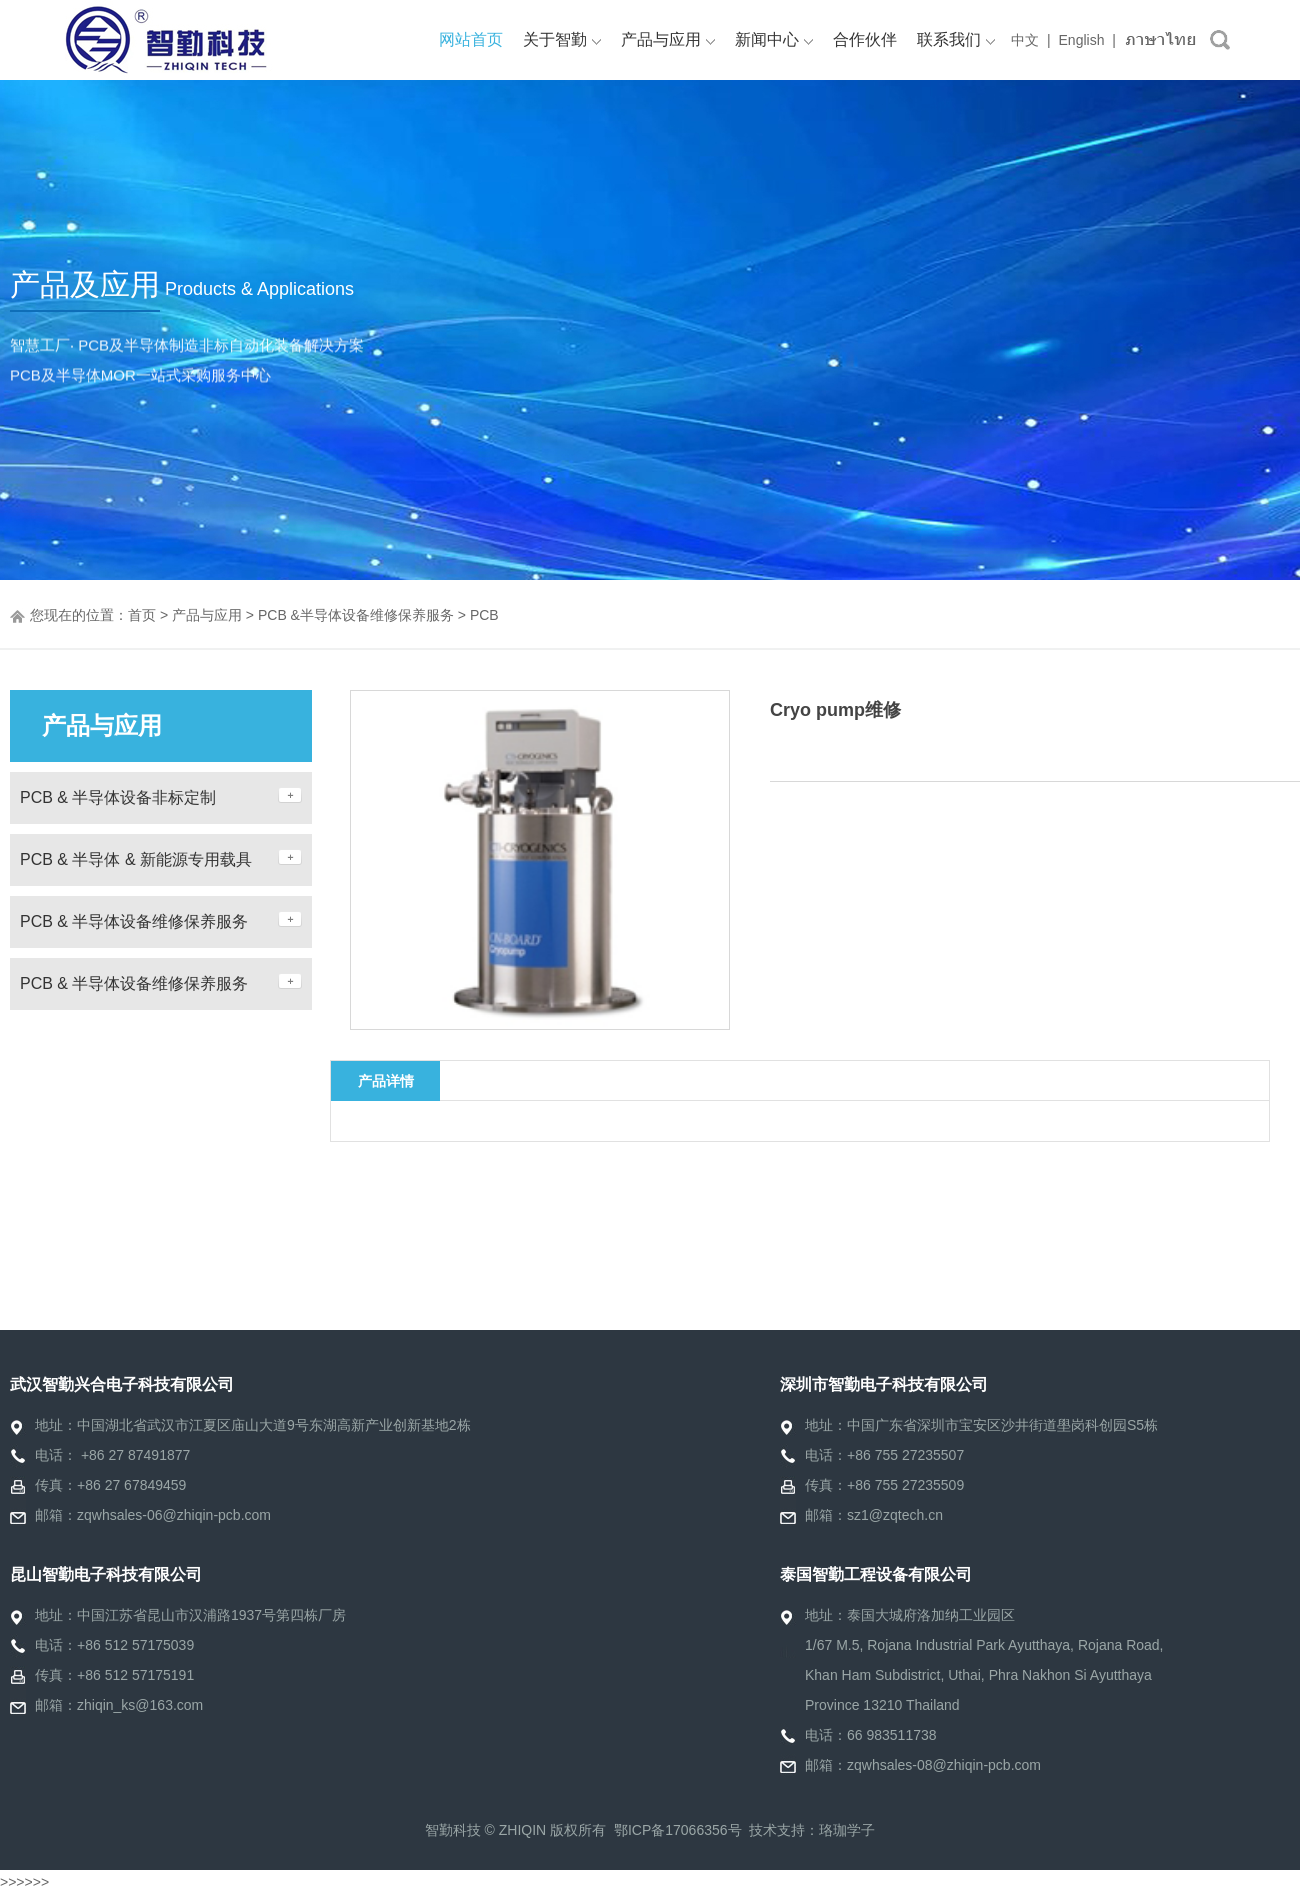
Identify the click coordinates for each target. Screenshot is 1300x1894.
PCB (484, 615)
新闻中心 (774, 39)
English (1082, 40)
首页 (142, 615)
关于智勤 (562, 39)
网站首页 (471, 39)
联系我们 (956, 39)
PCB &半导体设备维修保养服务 (356, 615)
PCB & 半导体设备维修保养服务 (134, 921)
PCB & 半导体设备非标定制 (118, 797)
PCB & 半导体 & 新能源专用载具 (136, 859)
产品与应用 (668, 39)
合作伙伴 (865, 39)
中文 (1025, 40)
